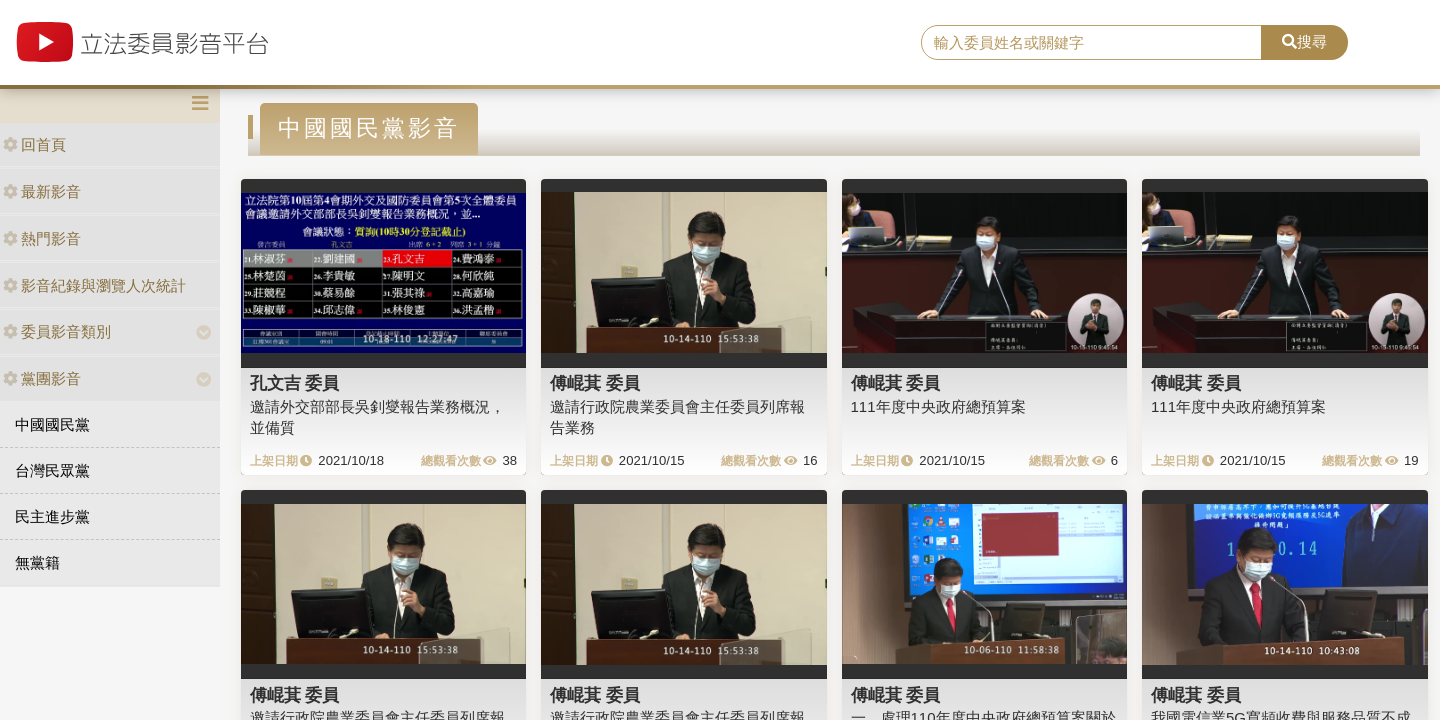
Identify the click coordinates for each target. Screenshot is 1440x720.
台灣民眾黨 (52, 470)
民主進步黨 (52, 516)
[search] (1091, 43)
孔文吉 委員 (295, 383)
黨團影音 (42, 378)
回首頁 (34, 144)
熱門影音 (42, 238)
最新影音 (42, 191)
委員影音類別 (57, 331)
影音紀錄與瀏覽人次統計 (94, 285)
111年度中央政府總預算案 (938, 406)
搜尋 (1304, 41)
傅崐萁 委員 (595, 383)
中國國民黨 (52, 424)
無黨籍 (37, 562)
